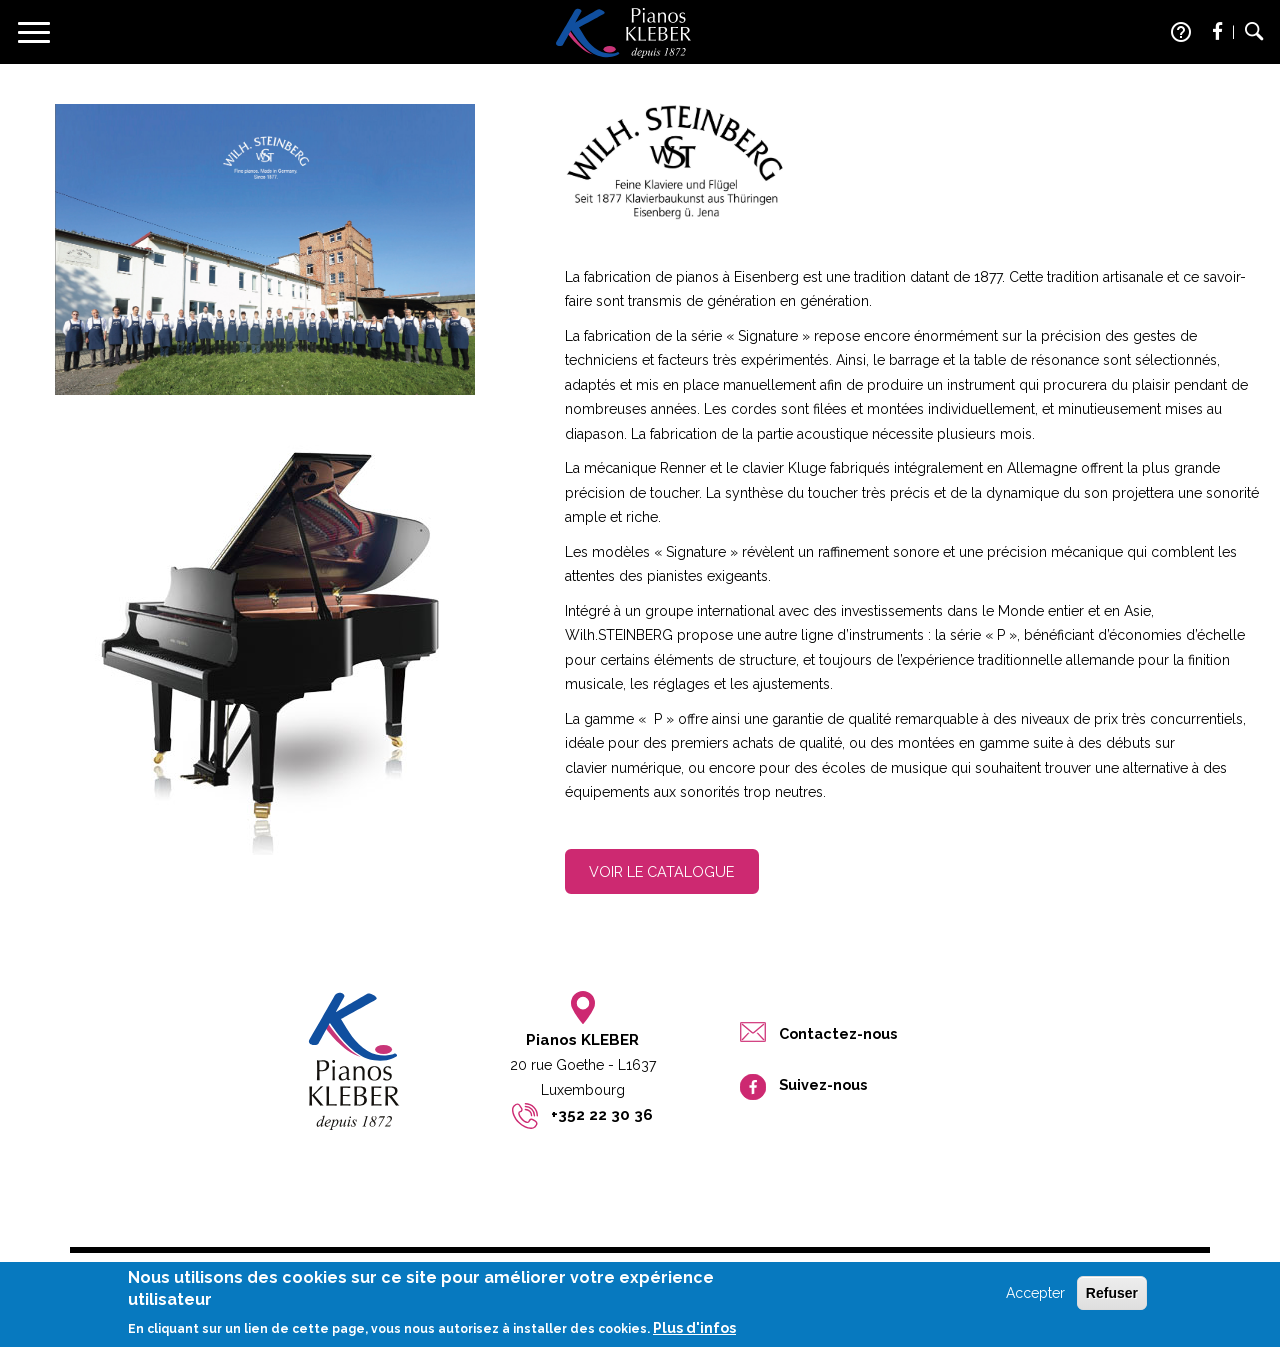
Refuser (1112, 1297)
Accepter (1035, 1297)
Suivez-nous (823, 1084)
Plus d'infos (694, 1333)
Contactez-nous (838, 1033)
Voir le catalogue (661, 871)
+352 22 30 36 (602, 1115)
